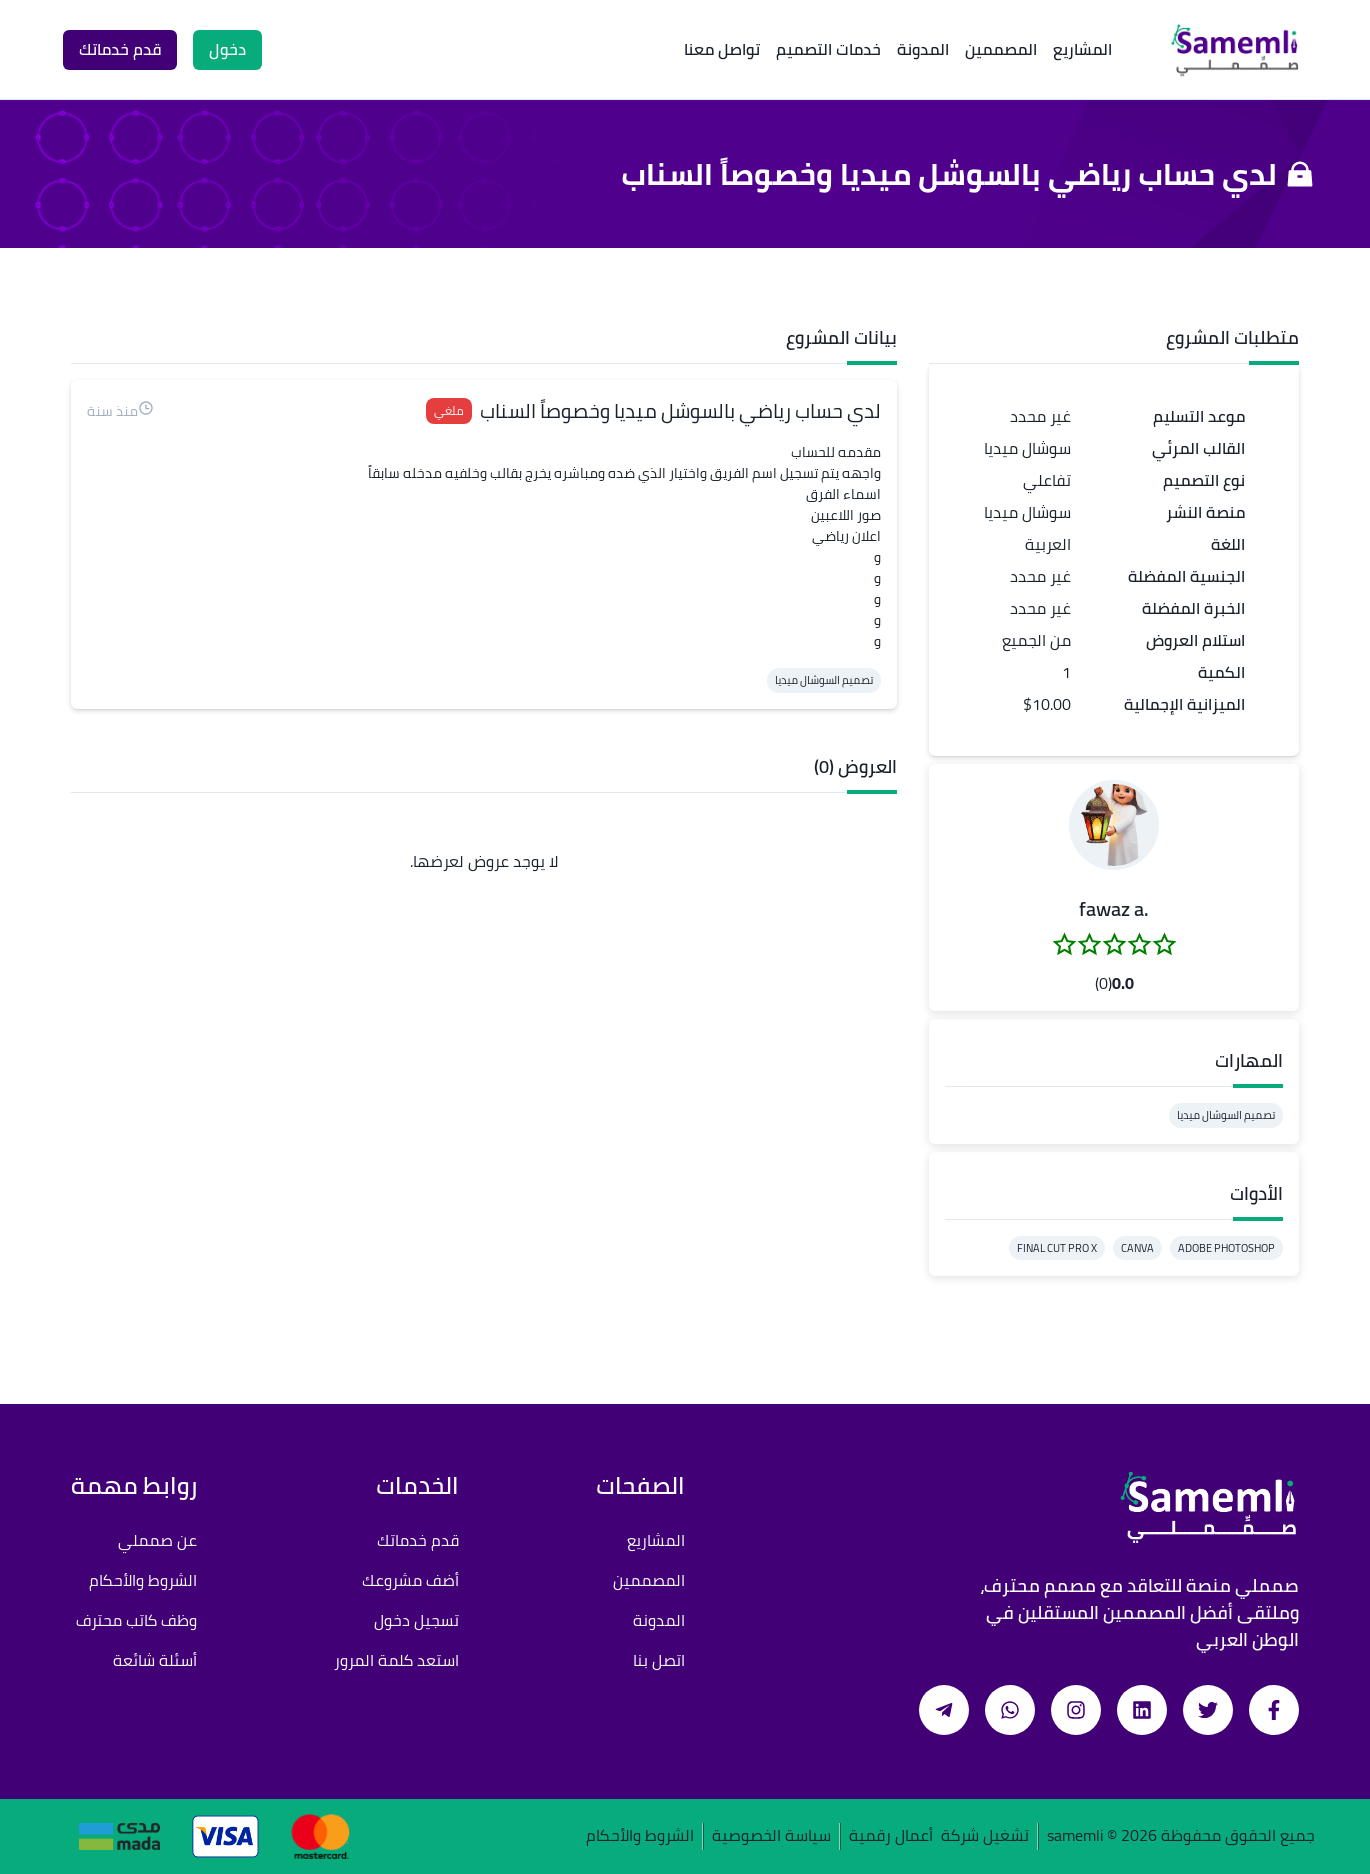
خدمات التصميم (828, 49)
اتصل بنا (659, 1660)
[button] (1114, 825)
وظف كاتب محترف (136, 1620)
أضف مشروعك (410, 1580)
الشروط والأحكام (143, 1580)
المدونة (923, 49)
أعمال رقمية (891, 1836)
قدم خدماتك (418, 1540)
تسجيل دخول (416, 1620)
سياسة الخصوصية (771, 1836)
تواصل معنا (722, 49)
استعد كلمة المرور (396, 1660)
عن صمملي (157, 1540)
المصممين (1001, 49)
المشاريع (1082, 49)
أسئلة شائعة (155, 1660)
